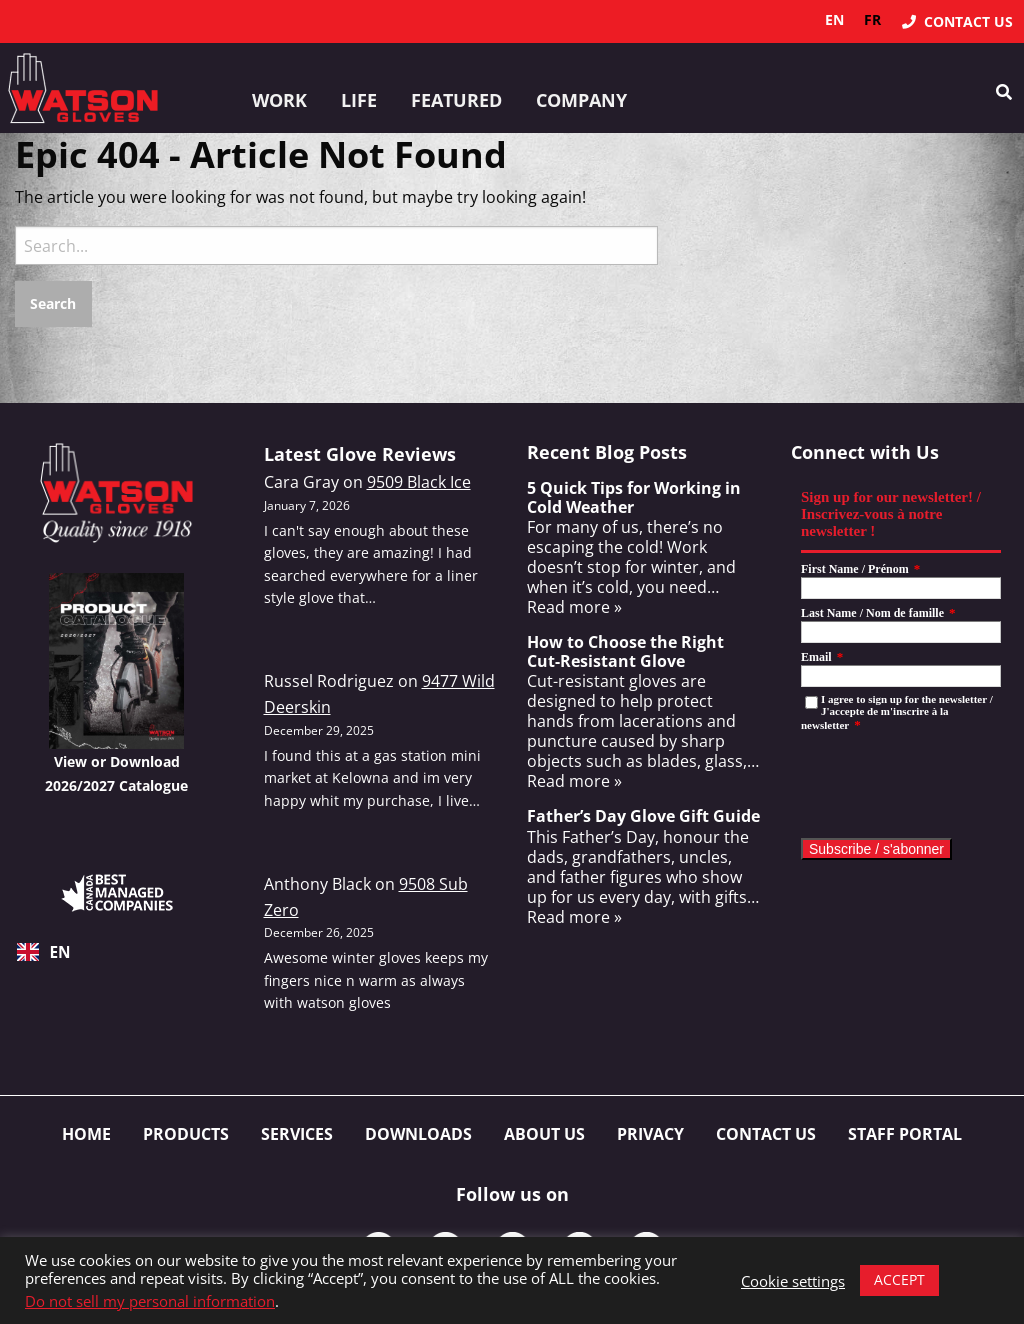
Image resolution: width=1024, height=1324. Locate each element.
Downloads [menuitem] (418, 1134)
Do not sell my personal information (150, 1301)
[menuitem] (957, 21)
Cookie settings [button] (793, 1281)
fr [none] (872, 19)
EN (44, 952)
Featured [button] (456, 100)
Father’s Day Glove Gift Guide (643, 816)
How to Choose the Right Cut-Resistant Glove (625, 651)
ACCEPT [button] (899, 1279)
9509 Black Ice (419, 482)
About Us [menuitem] (544, 1134)
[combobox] (117, 952)
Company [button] (581, 100)
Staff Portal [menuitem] (905, 1134)
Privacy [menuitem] (650, 1134)
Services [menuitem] (297, 1134)
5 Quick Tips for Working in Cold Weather (634, 497)
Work (279, 100)
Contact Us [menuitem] (766, 1134)
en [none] (834, 19)
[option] (872, 20)
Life (359, 100)
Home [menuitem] (86, 1134)
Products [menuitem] (186, 1134)
